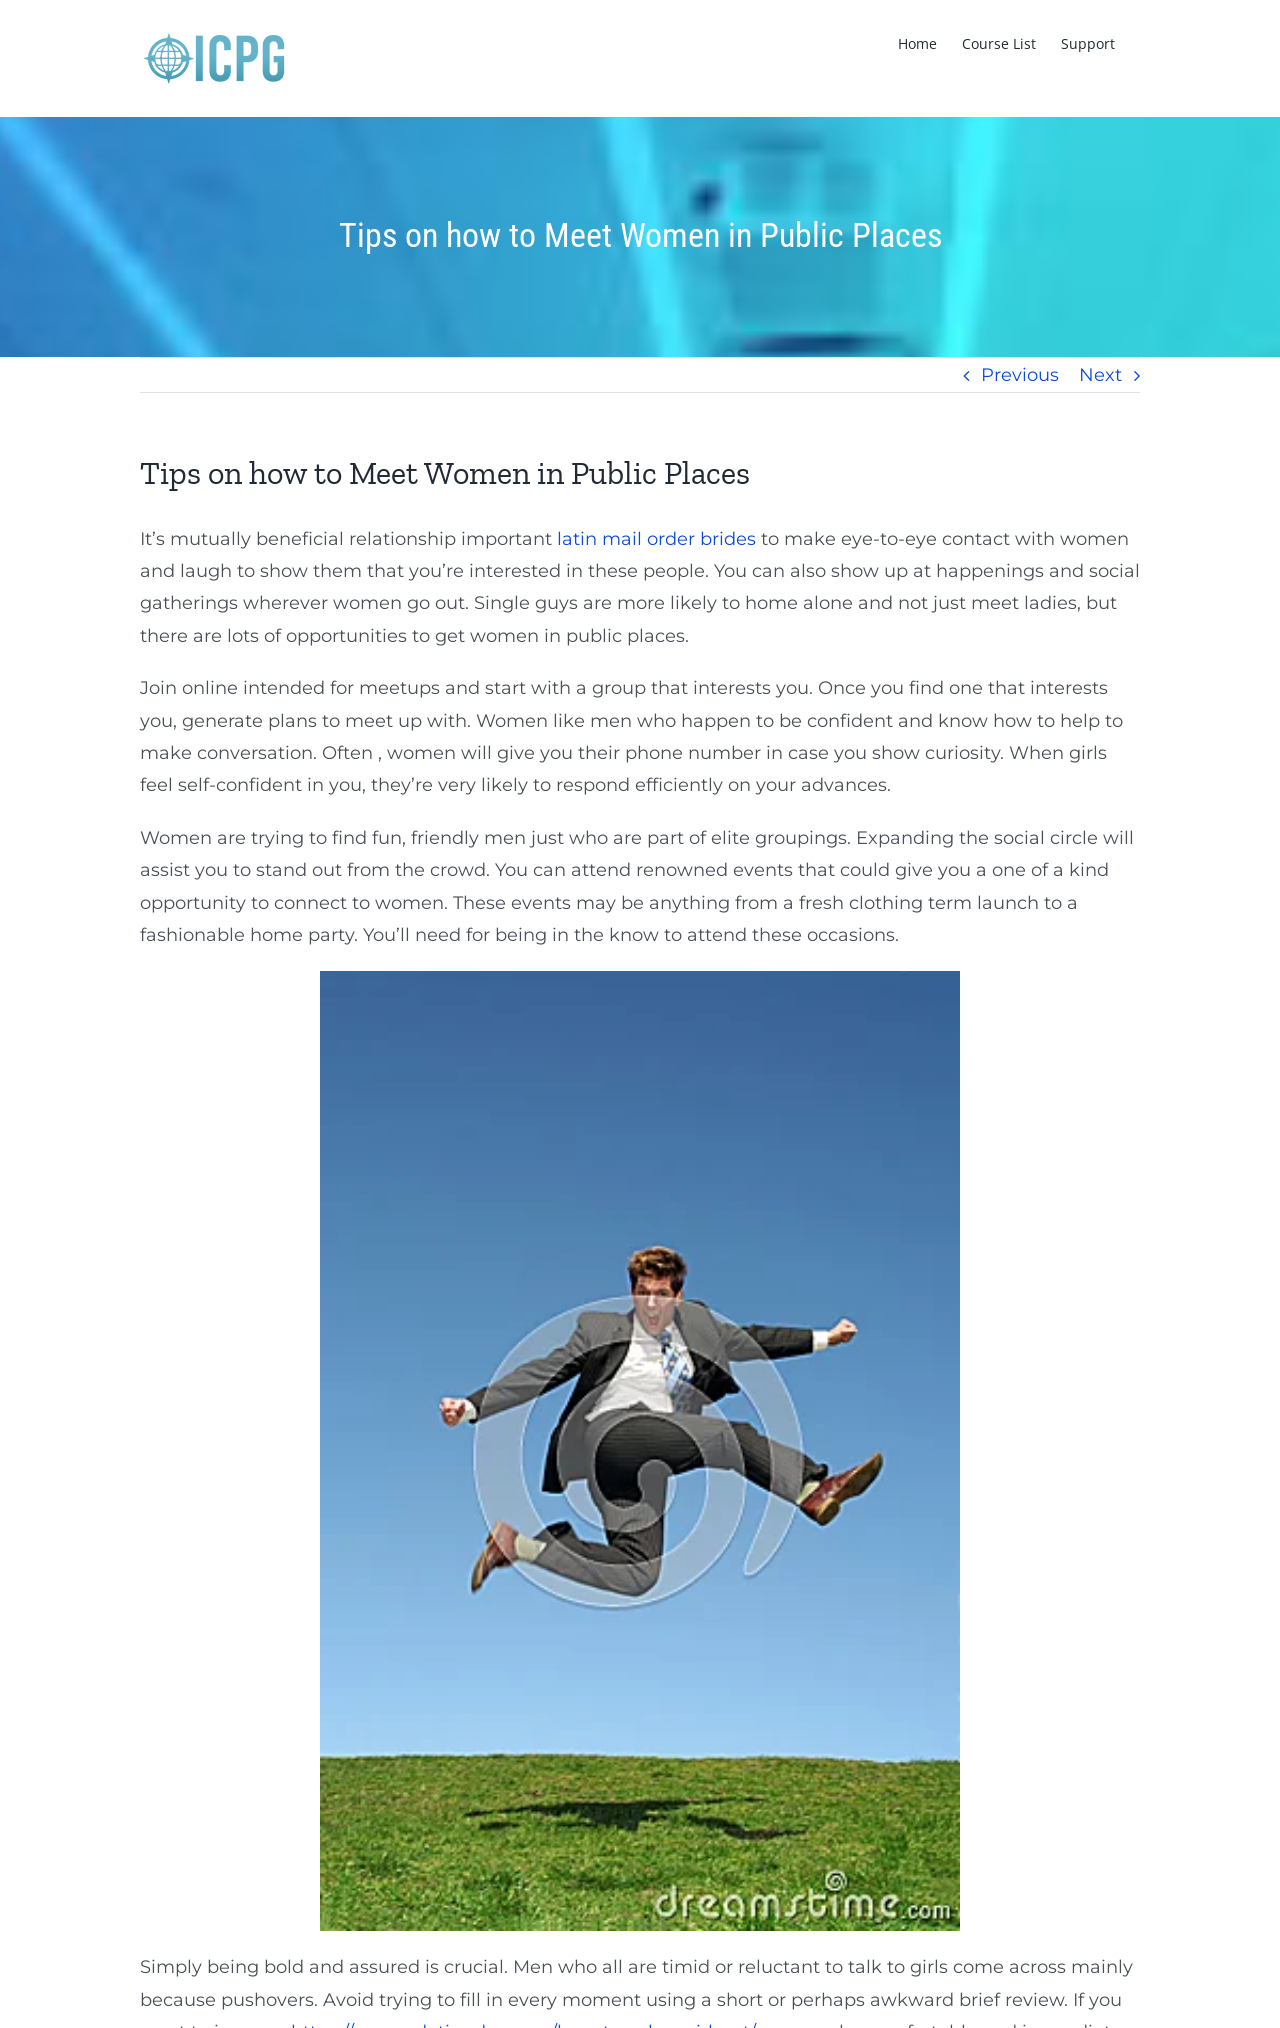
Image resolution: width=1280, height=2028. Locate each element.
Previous (1020, 375)
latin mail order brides (656, 539)
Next (1100, 375)
